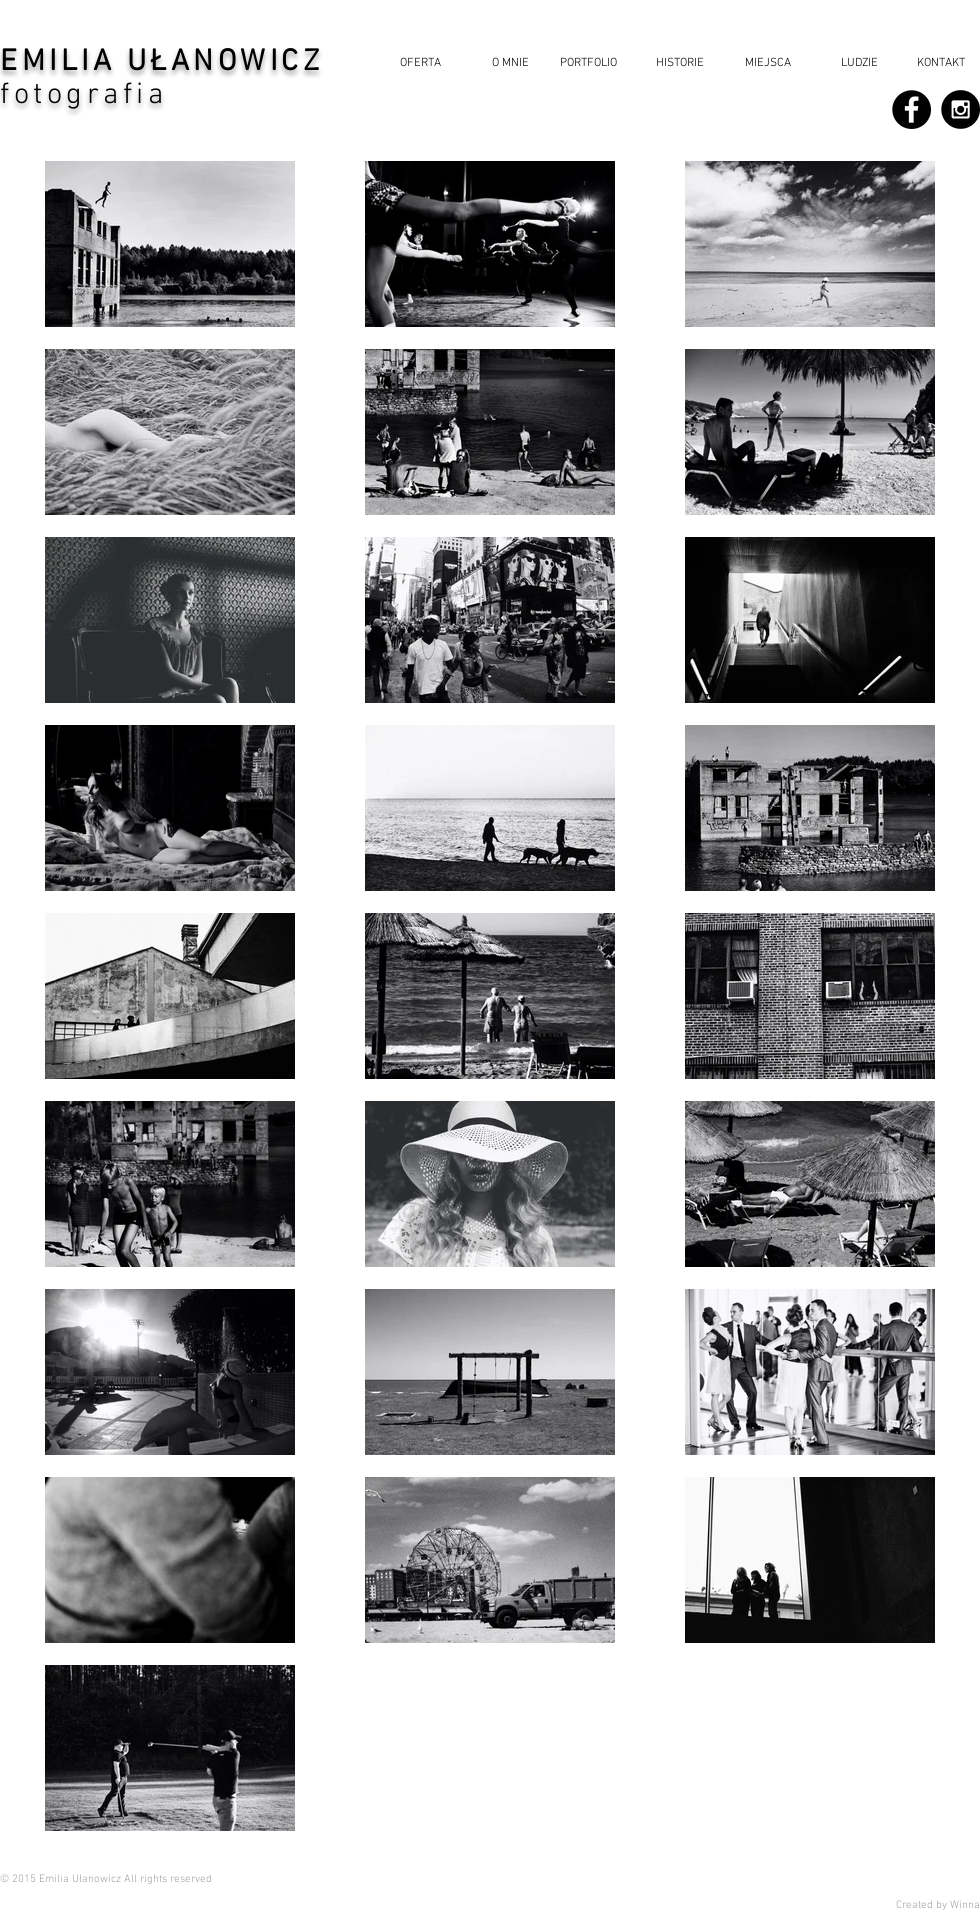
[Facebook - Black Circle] (911, 109)
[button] (675, 63)
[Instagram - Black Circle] (960, 109)
